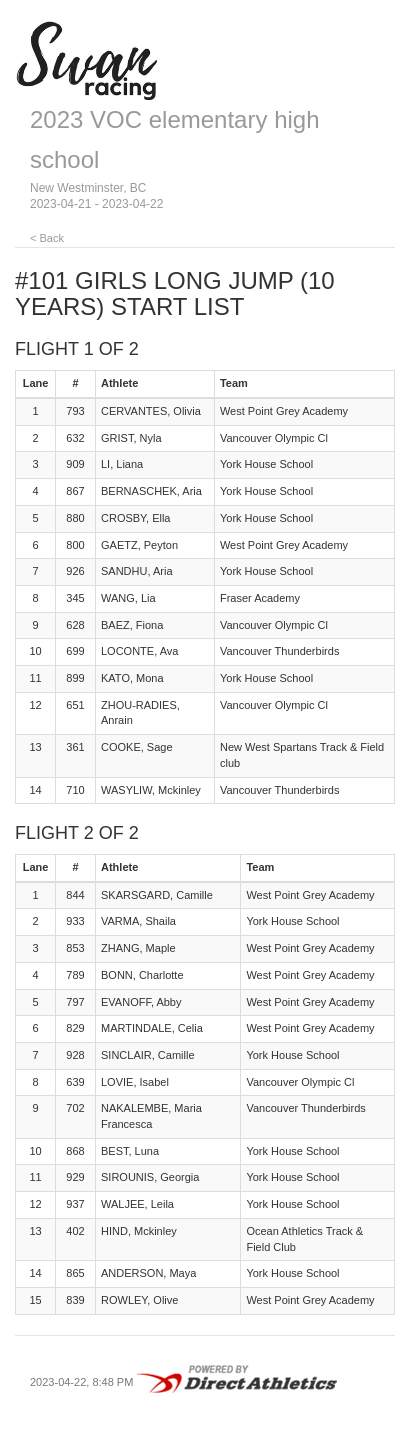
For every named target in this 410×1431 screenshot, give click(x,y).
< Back (47, 238)
